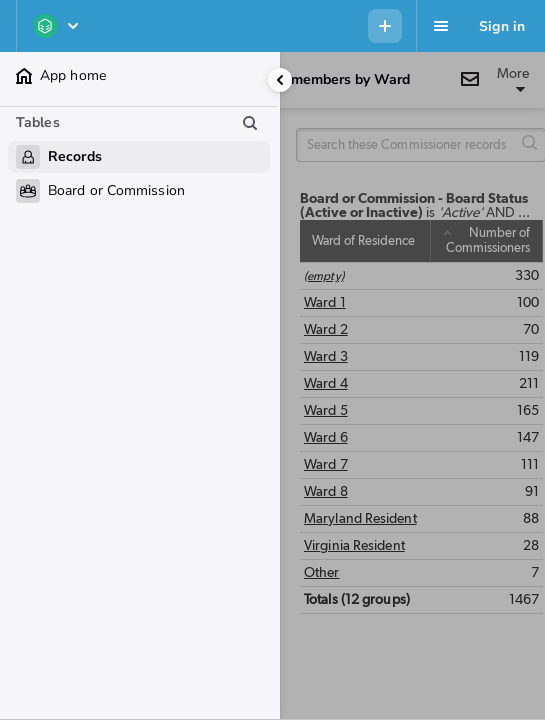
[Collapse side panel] (280, 80)
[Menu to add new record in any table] (385, 26)
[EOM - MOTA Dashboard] (57, 26)
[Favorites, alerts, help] (441, 26)
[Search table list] (250, 123)
